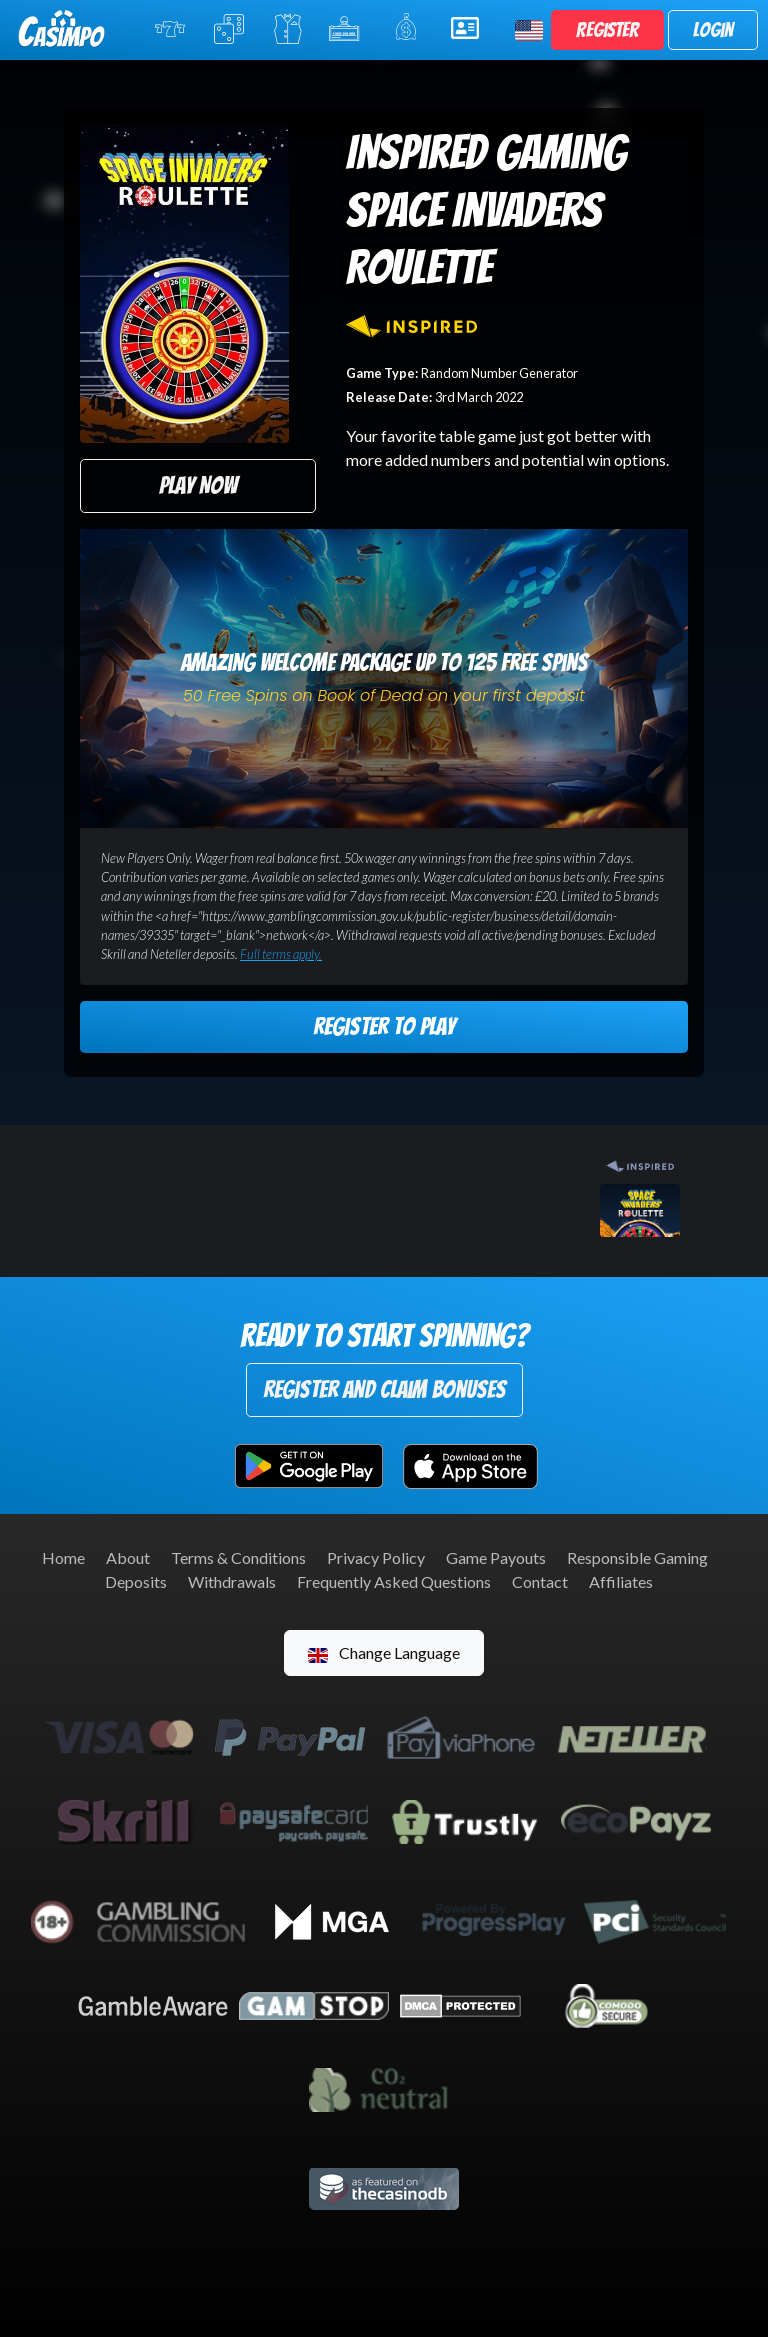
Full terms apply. (281, 954)
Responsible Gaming (637, 1557)
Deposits (136, 1581)
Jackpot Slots (348, 29)
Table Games (230, 29)
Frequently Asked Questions (394, 1581)
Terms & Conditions (238, 1557)
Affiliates (621, 1581)
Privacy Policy (376, 1557)
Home (63, 1557)
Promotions (409, 27)
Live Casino (288, 29)
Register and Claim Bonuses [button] (384, 1389)
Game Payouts (496, 1557)
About (128, 1557)
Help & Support (471, 28)
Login (713, 30)
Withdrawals (232, 1581)
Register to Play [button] (384, 1026)
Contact (540, 1581)
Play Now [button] (198, 485)
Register (607, 30)
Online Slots (172, 29)
